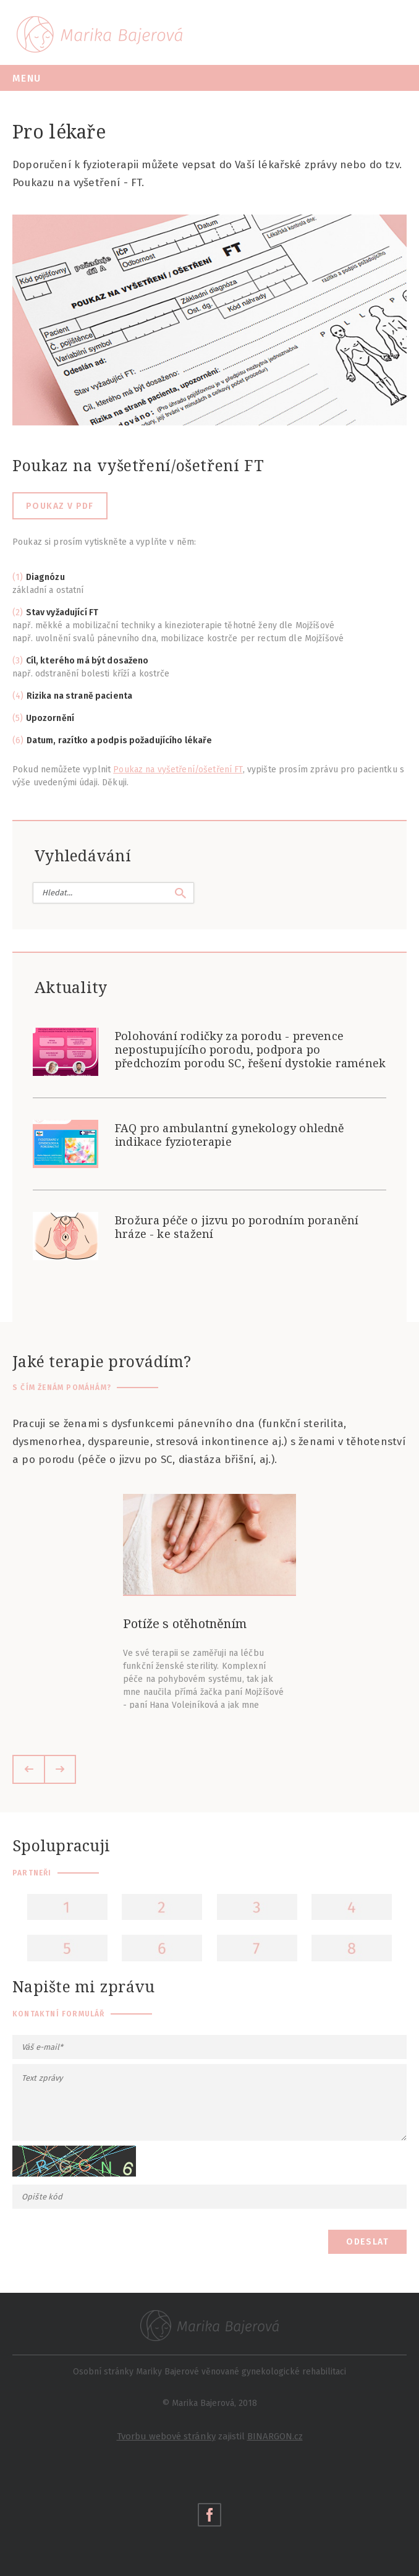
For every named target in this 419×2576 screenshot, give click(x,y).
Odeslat (367, 2242)
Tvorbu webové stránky (166, 2436)
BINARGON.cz (275, 2436)
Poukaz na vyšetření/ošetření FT (177, 769)
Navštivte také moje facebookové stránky (209, 2515)
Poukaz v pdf (60, 506)
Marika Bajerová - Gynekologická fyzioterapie (99, 34)
